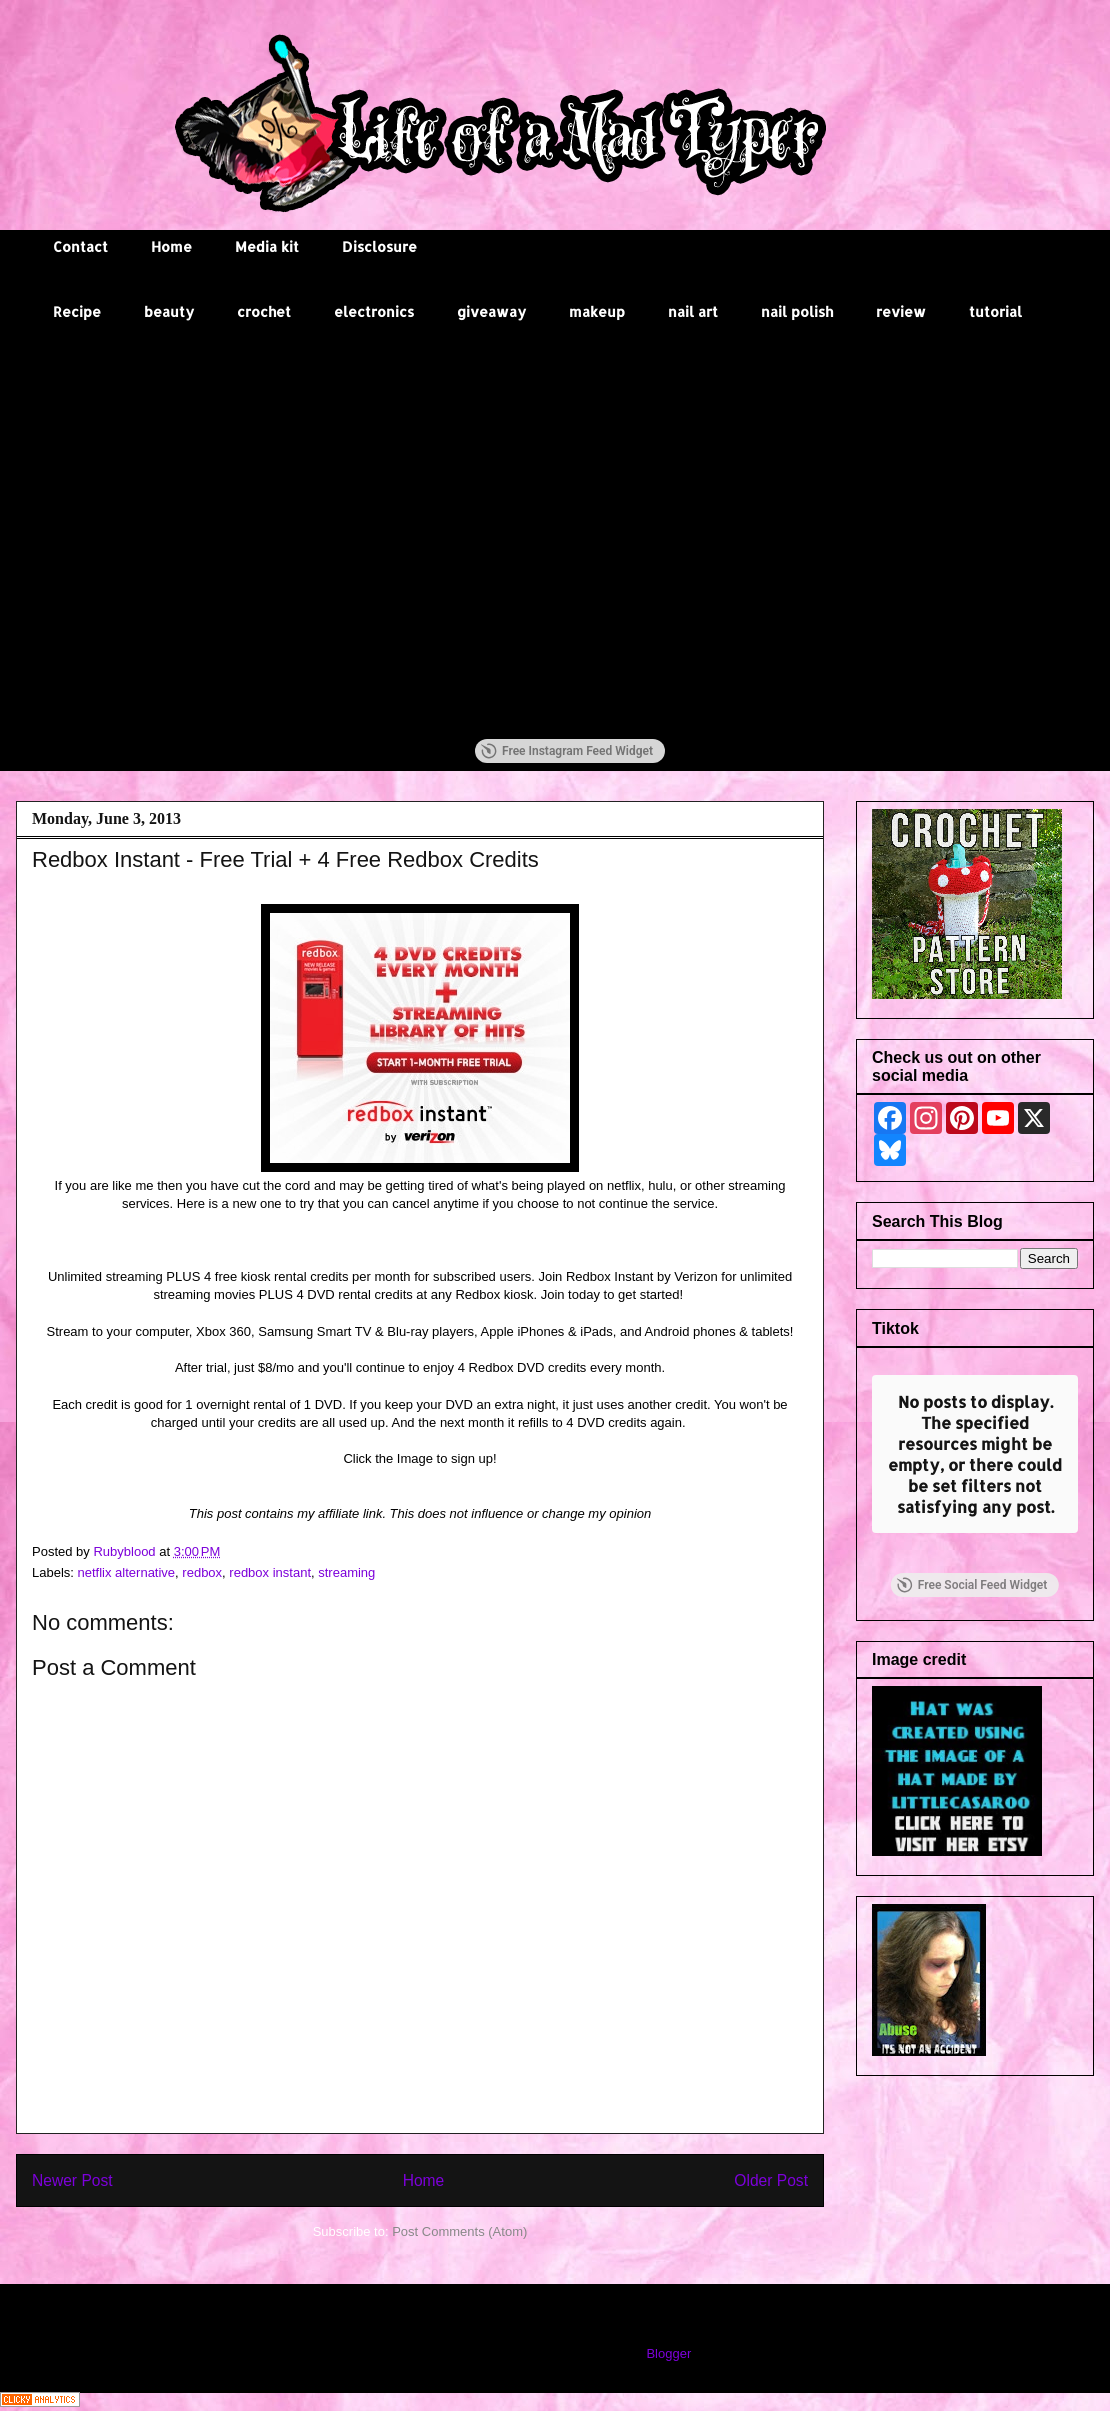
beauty (169, 311)
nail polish (797, 311)
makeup (597, 311)
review (901, 311)
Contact (80, 246)
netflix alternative (127, 1572)
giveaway (491, 311)
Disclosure (379, 246)
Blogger (668, 2353)
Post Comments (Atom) (459, 2231)
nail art (693, 311)
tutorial (995, 311)
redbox (202, 1572)
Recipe (77, 311)
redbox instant (270, 1572)
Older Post (771, 2180)
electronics (374, 311)
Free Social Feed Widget (972, 1585)
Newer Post (72, 2180)
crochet (264, 311)
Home (171, 246)
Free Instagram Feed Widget (567, 751)
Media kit (267, 246)
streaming (346, 1572)
